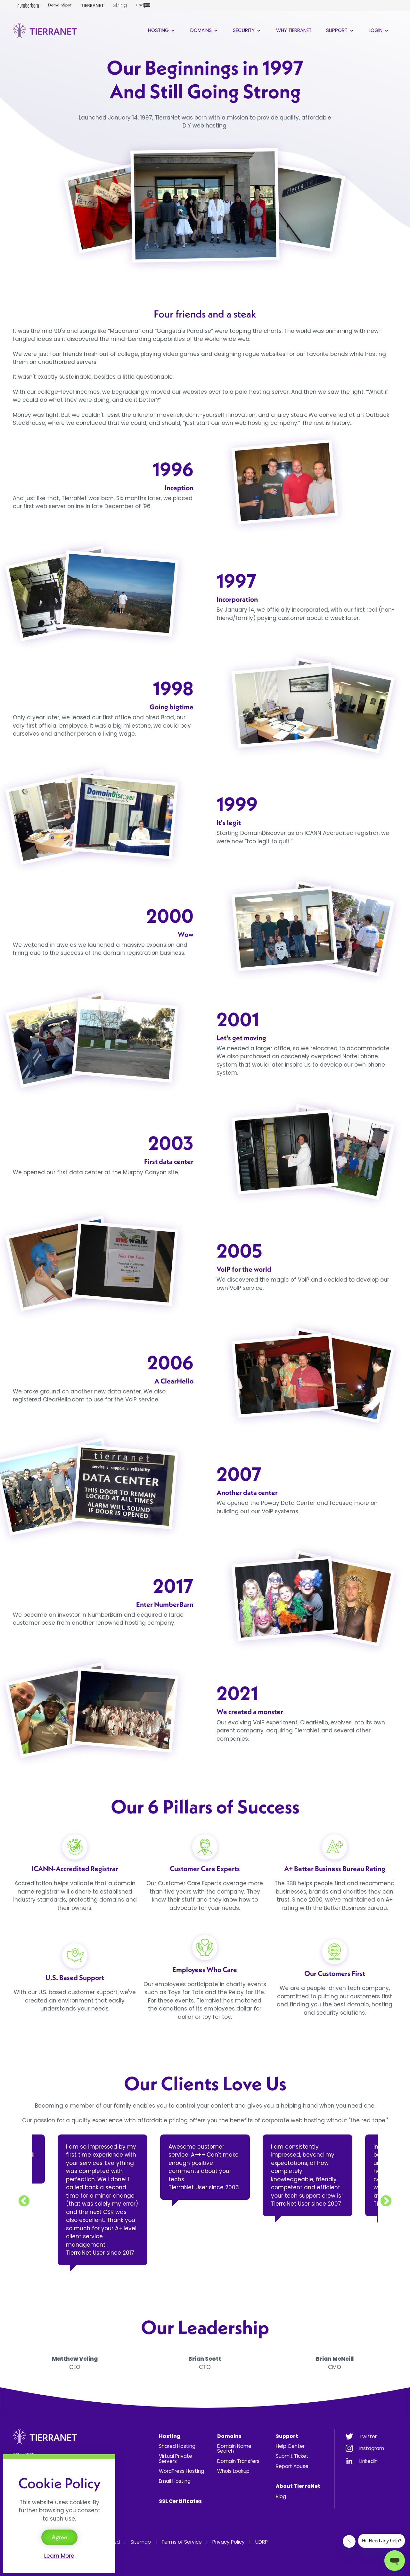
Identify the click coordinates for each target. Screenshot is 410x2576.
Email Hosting (175, 2481)
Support (340, 30)
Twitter (368, 2436)
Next (386, 2201)
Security (247, 30)
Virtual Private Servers (175, 2458)
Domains (204, 30)
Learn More (59, 2556)
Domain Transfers (238, 2461)
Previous (24, 2201)
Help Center (290, 2446)
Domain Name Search (234, 2448)
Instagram (371, 2448)
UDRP (261, 2542)
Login (379, 30)
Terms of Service (181, 2542)
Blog (281, 2496)
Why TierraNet (294, 30)
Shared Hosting (177, 2446)
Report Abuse (292, 2466)
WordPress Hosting (181, 2471)
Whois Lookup (233, 2471)
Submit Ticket (292, 2456)
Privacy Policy (228, 2542)
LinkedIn (368, 2461)
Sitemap (140, 2542)
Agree (59, 2537)
